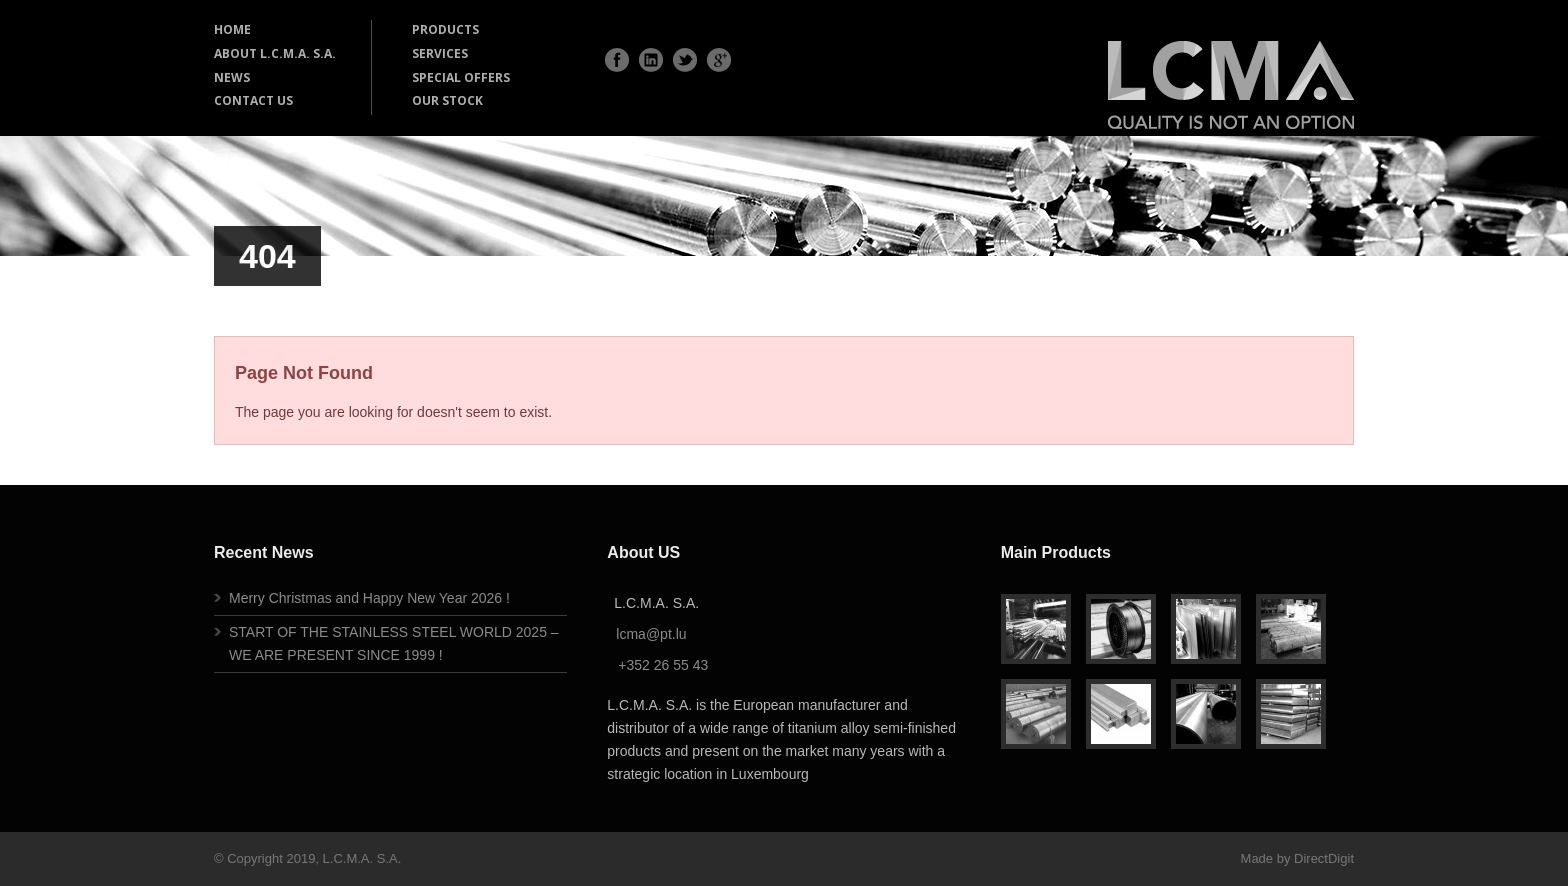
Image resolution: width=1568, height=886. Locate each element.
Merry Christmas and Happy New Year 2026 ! (369, 598)
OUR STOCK (447, 100)
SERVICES (440, 53)
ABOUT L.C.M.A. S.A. (275, 53)
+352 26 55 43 (663, 665)
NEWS (232, 77)
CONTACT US (253, 100)
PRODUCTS (445, 29)
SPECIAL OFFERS (461, 77)
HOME (232, 29)
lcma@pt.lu (651, 634)
